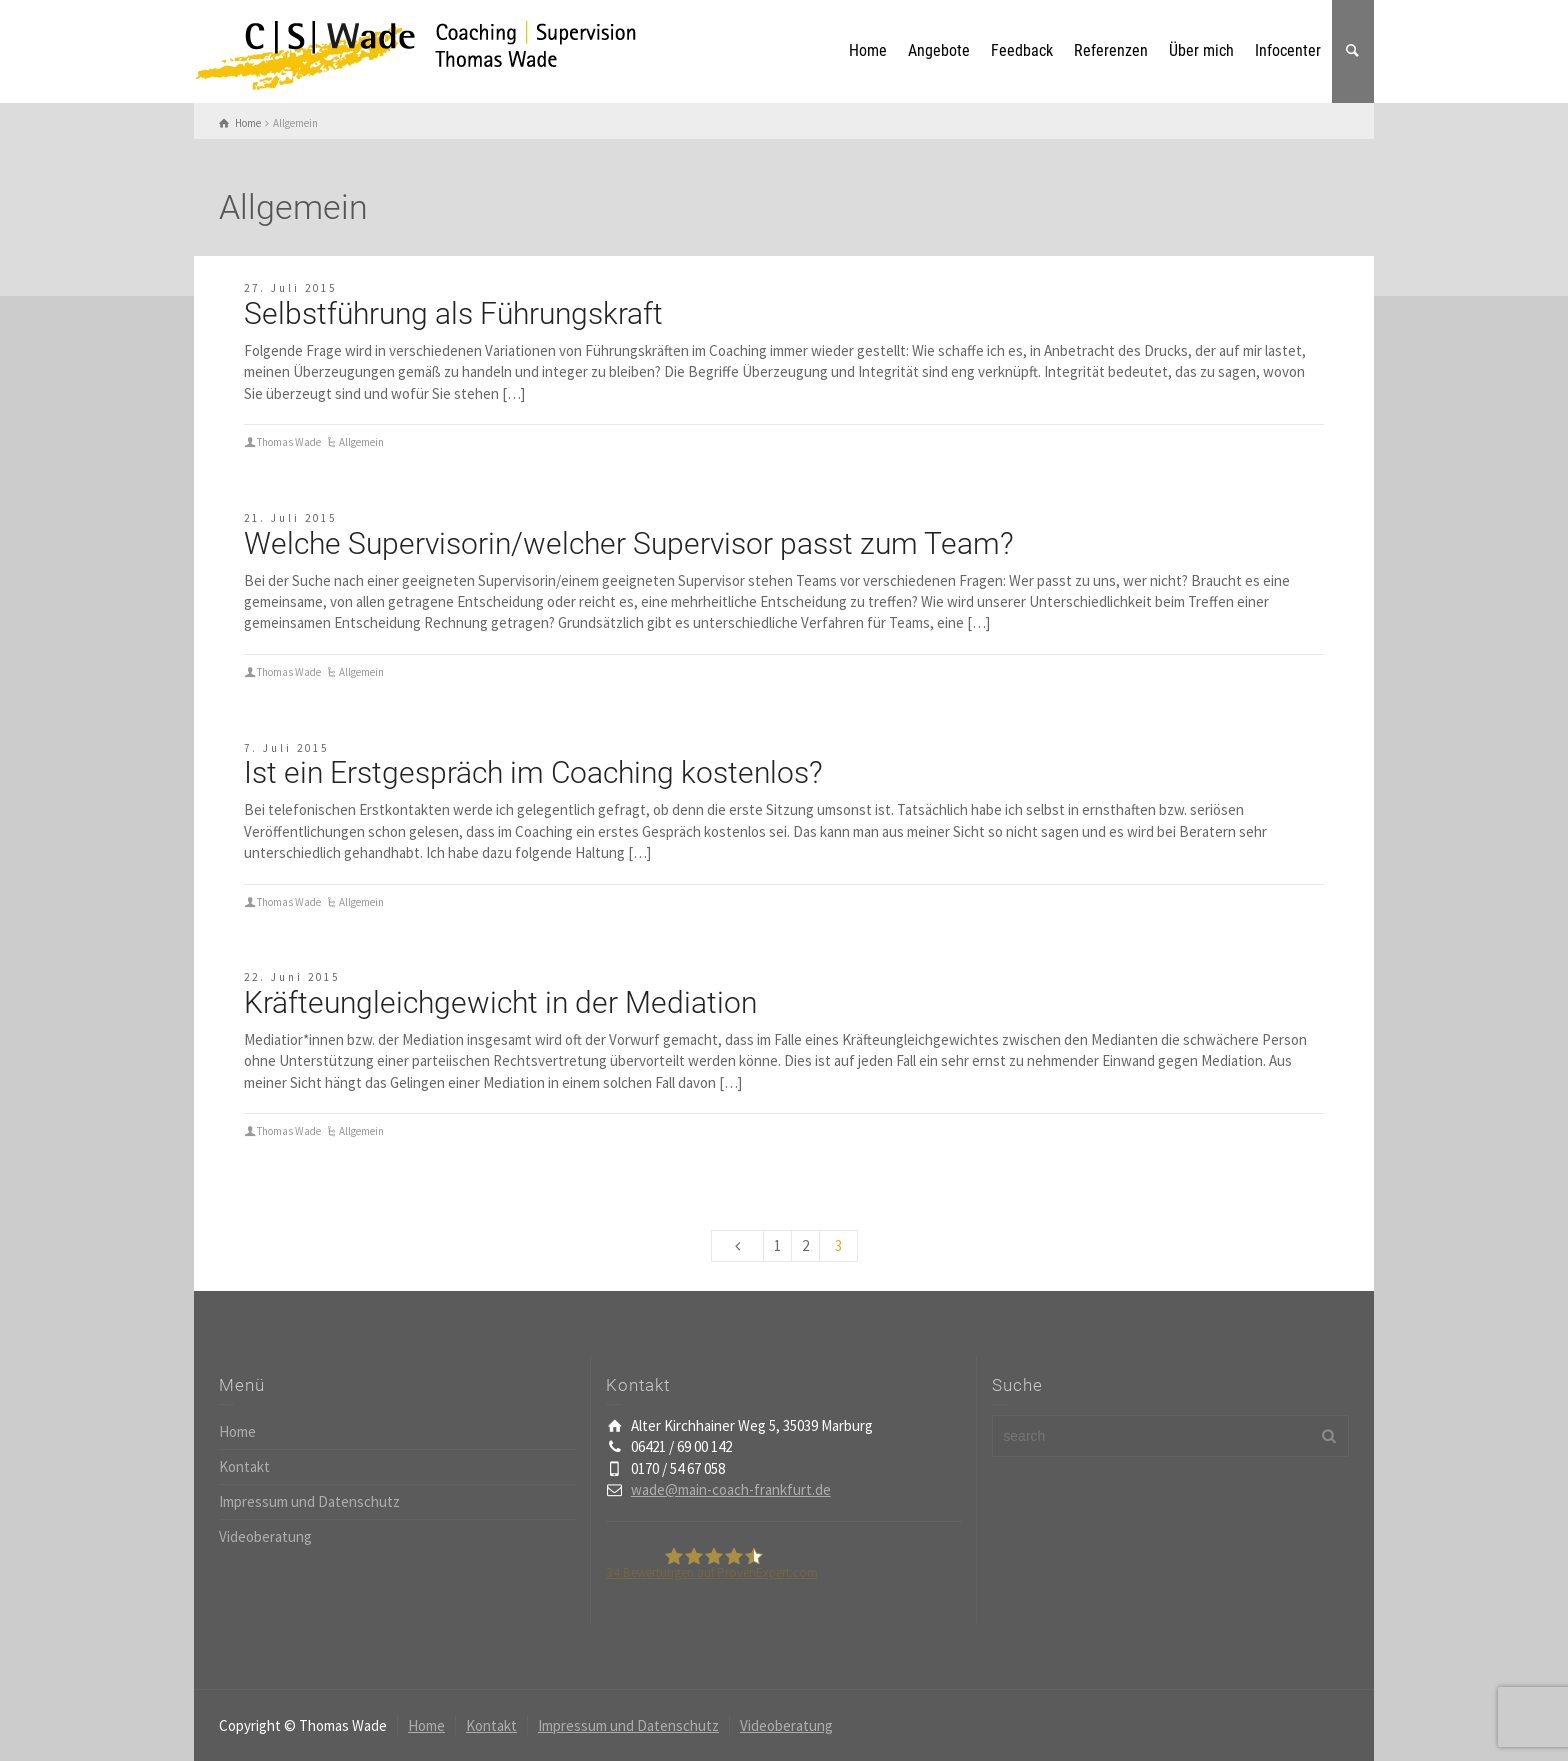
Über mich (1201, 50)
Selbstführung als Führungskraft (453, 313)
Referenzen (1111, 50)
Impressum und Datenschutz (309, 1501)
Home (868, 50)
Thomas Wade (289, 442)
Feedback (1022, 50)
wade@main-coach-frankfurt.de (731, 1489)
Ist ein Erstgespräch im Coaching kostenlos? (533, 772)
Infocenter (1288, 50)
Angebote (939, 50)
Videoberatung (265, 1536)
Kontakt (244, 1466)
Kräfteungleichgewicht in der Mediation (500, 1002)
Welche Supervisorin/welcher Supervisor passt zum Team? (629, 543)
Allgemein (361, 442)
